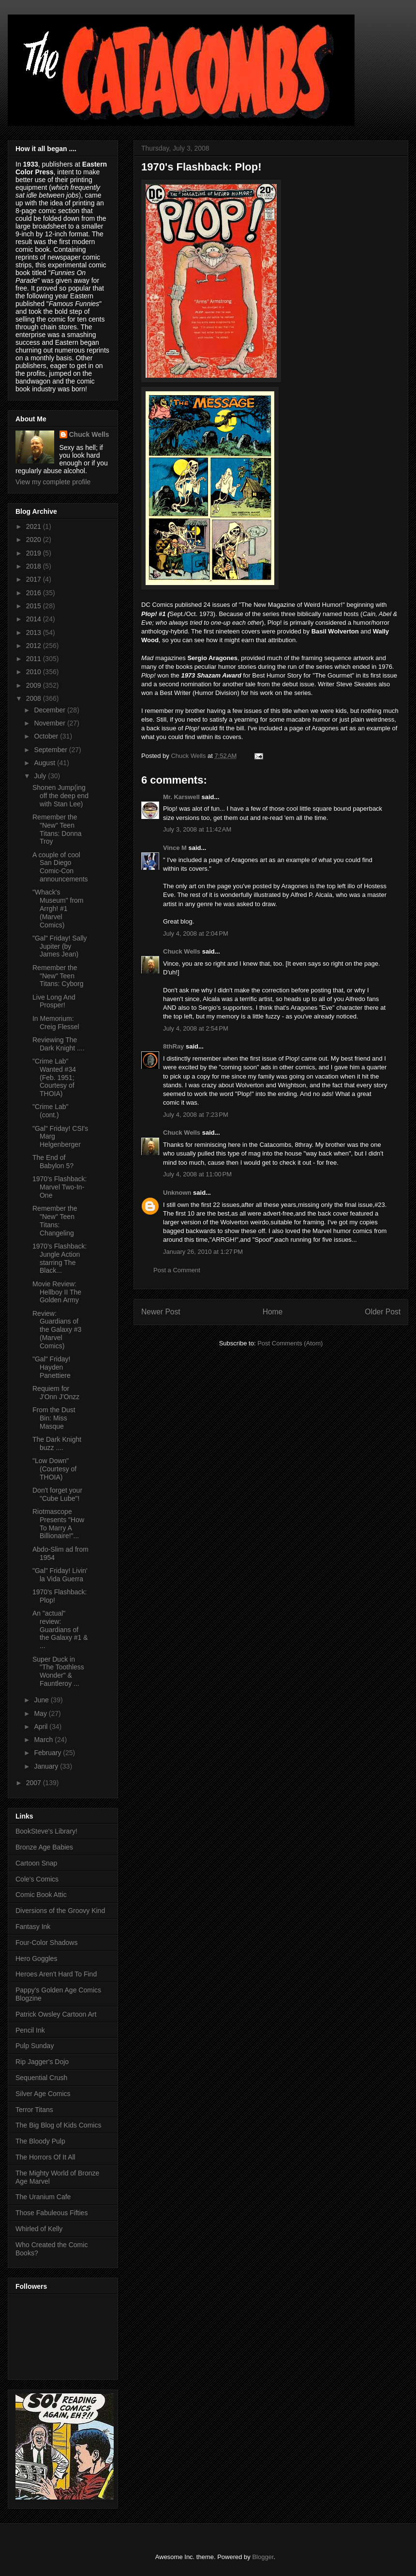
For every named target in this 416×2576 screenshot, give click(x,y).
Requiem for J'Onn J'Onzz (55, 1393)
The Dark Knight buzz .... (56, 1443)
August (45, 763)
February (48, 1753)
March (44, 1739)
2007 (34, 1783)
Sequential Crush (41, 2078)
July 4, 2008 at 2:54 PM (195, 1028)
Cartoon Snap (36, 1863)
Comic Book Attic (41, 1894)
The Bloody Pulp (40, 2141)
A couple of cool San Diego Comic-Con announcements (60, 867)
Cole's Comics (37, 1879)
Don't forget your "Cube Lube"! (57, 1494)
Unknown (177, 1192)
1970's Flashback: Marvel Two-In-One (59, 1187)
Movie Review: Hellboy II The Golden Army (56, 1292)
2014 (34, 619)
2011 (34, 659)
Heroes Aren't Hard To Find (56, 1974)
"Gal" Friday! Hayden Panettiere (51, 1367)
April (41, 1726)
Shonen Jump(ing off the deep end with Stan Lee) (60, 796)
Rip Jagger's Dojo (42, 2062)
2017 (34, 579)
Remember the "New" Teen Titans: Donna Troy (57, 829)
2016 (34, 593)
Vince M (175, 847)
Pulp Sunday (34, 2046)
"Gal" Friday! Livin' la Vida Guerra (60, 1575)
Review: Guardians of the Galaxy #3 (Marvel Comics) (56, 1330)
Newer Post (160, 1312)
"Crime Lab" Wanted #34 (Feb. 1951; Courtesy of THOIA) (54, 1077)
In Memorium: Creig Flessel (55, 1023)
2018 (34, 566)
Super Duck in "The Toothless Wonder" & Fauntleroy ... (58, 1671)
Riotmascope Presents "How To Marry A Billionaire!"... (58, 1524)
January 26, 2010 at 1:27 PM (203, 1251)
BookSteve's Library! (46, 1831)
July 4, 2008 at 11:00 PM (197, 1174)
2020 (34, 539)
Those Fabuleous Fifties (51, 2213)
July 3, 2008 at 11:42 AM (197, 829)
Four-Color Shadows (46, 1942)
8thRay (173, 1046)
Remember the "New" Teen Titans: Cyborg (58, 976)
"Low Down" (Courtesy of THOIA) (54, 1469)
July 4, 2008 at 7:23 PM (195, 1114)
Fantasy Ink (32, 1926)
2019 (34, 553)
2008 (34, 698)
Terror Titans (34, 2109)
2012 (34, 645)
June (42, 1700)
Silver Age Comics (43, 2094)
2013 (34, 632)
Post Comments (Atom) (290, 1343)
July (41, 776)
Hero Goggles (36, 1958)
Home (273, 1312)
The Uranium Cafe (43, 2197)
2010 (34, 672)
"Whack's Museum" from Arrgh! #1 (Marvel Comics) (58, 908)
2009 (34, 685)
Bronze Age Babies (44, 1847)
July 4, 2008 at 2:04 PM (195, 933)
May (41, 1713)
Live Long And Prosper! (53, 1001)
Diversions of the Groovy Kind (60, 1910)
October (47, 736)
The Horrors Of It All (45, 2157)
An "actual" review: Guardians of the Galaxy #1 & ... (60, 1629)
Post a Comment (176, 1270)
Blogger (262, 2557)
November (50, 723)
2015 (34, 606)
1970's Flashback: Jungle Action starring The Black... (59, 1258)
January (47, 1766)
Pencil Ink (30, 2030)
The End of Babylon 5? (53, 1162)
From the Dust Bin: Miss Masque (53, 1418)
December (50, 710)
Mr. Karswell (181, 797)
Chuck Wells (181, 951)
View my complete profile (52, 482)
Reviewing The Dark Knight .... (58, 1044)
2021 (34, 526)
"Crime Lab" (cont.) (50, 1111)
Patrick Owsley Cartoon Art (55, 2014)
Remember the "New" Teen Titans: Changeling (54, 1220)
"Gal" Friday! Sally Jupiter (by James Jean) (59, 946)
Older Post (383, 1312)
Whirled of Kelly (38, 2229)
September (51, 750)
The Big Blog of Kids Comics (58, 2125)
